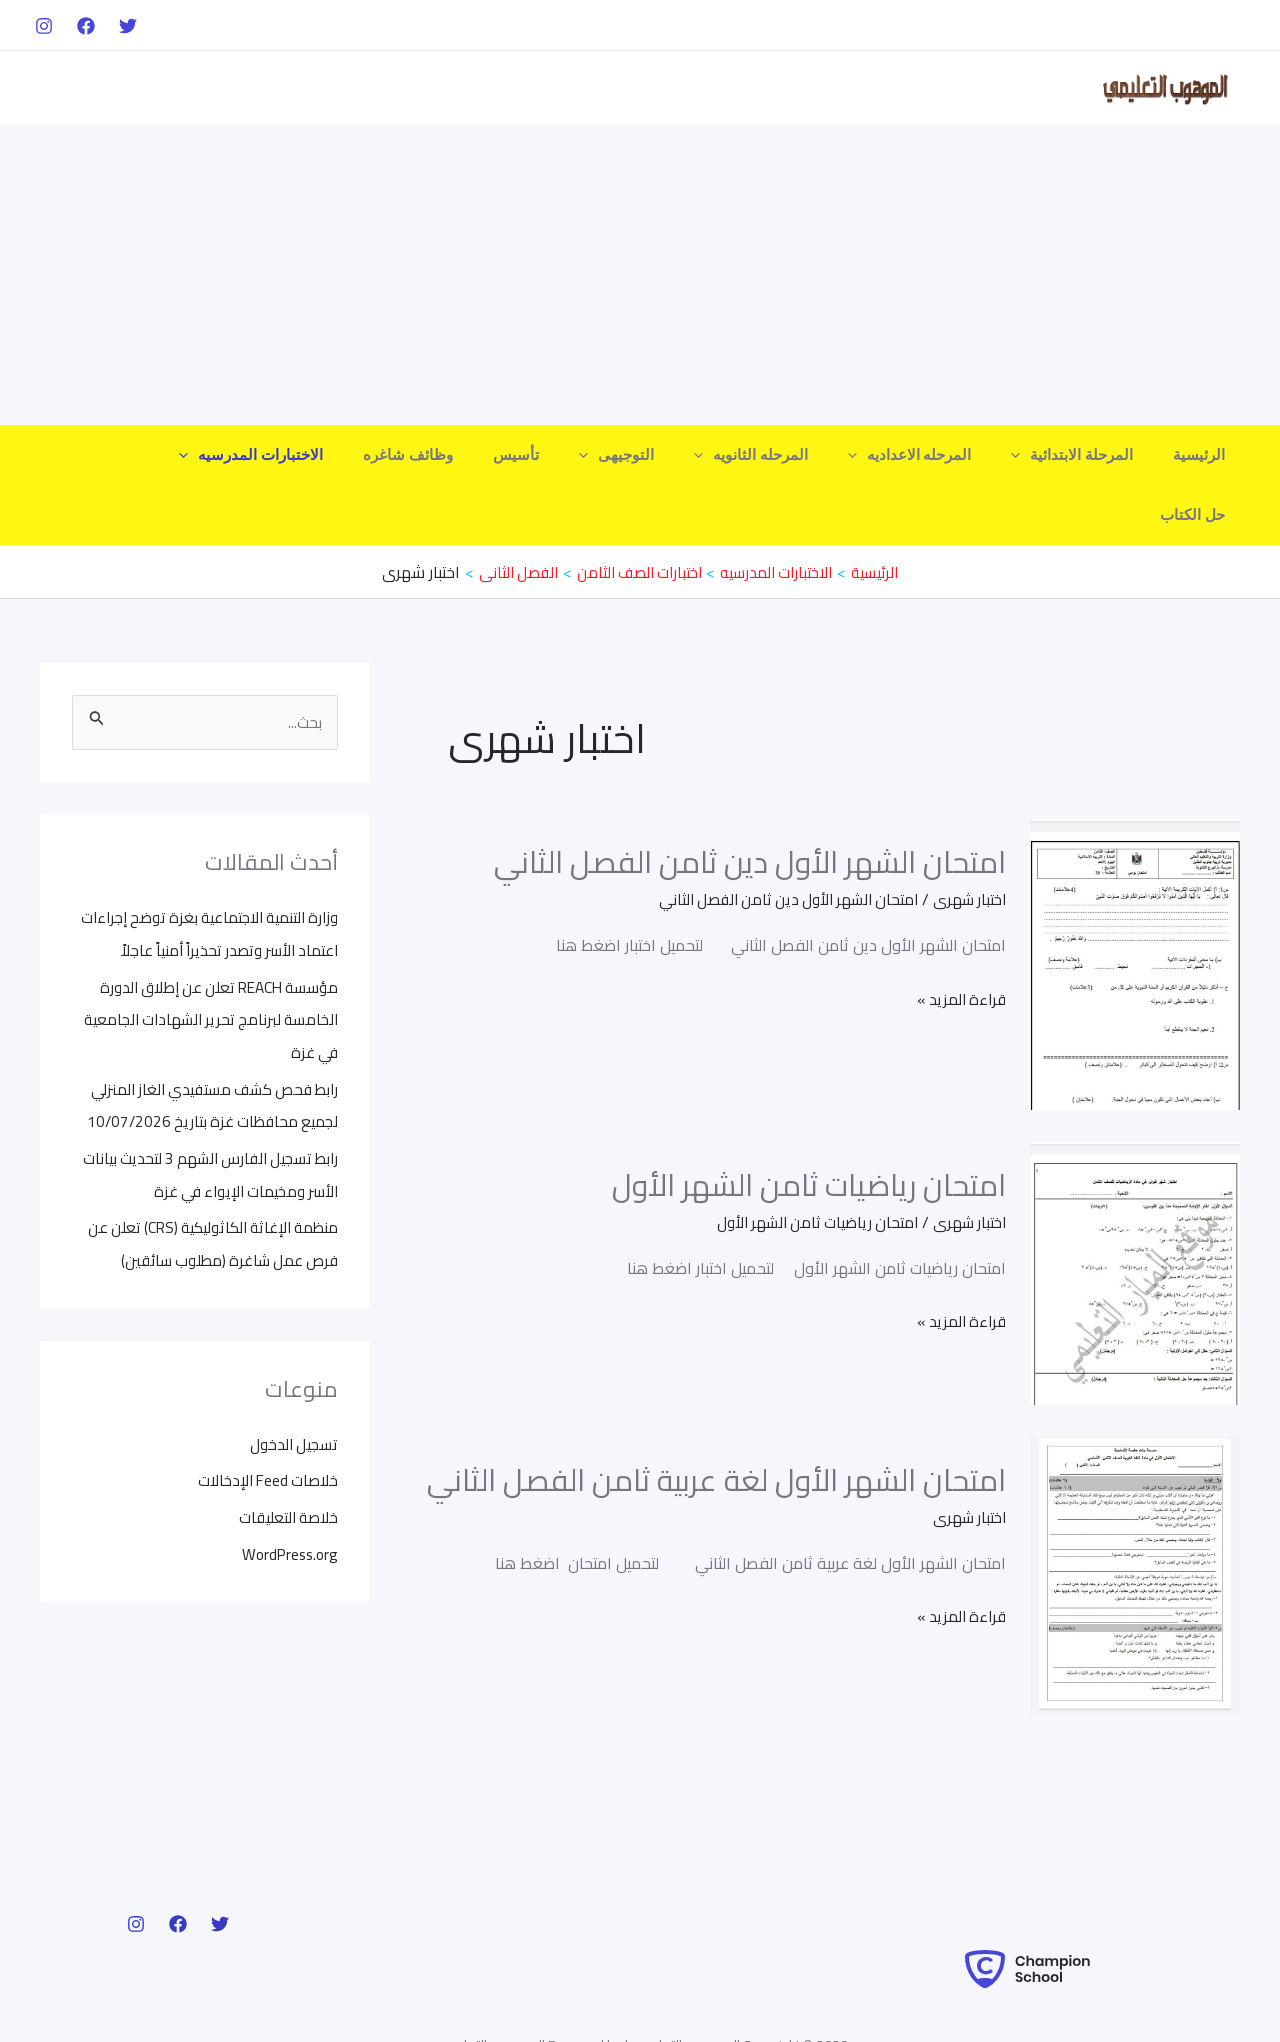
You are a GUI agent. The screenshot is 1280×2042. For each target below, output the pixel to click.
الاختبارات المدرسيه (326, 455)
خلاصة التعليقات (286, 1481)
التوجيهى (661, 455)
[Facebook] (86, 26)
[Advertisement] (640, 275)
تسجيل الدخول (291, 1409)
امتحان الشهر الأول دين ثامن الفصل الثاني (750, 802)
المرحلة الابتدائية (1087, 455)
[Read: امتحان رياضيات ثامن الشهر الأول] (1135, 1212)
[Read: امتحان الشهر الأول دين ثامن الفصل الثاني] (1135, 903)
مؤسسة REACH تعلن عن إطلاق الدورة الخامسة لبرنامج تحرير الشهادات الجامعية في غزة (211, 990)
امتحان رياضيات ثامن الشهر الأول (809, 1125)
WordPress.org (287, 1517)
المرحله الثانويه (786, 455)
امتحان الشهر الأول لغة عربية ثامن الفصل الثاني (716, 1420)
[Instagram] (44, 26)
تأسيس (571, 455)
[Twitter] (128, 26)
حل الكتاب (192, 455)
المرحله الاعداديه (935, 455)
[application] (1035, 455)
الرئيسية (1204, 455)
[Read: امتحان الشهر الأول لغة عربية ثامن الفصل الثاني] (1135, 1514)
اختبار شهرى (967, 839)
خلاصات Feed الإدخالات (264, 1445)
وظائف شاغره (473, 455)
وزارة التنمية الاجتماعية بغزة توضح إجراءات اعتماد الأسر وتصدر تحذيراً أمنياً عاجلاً (214, 890)
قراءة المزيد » (958, 939)
